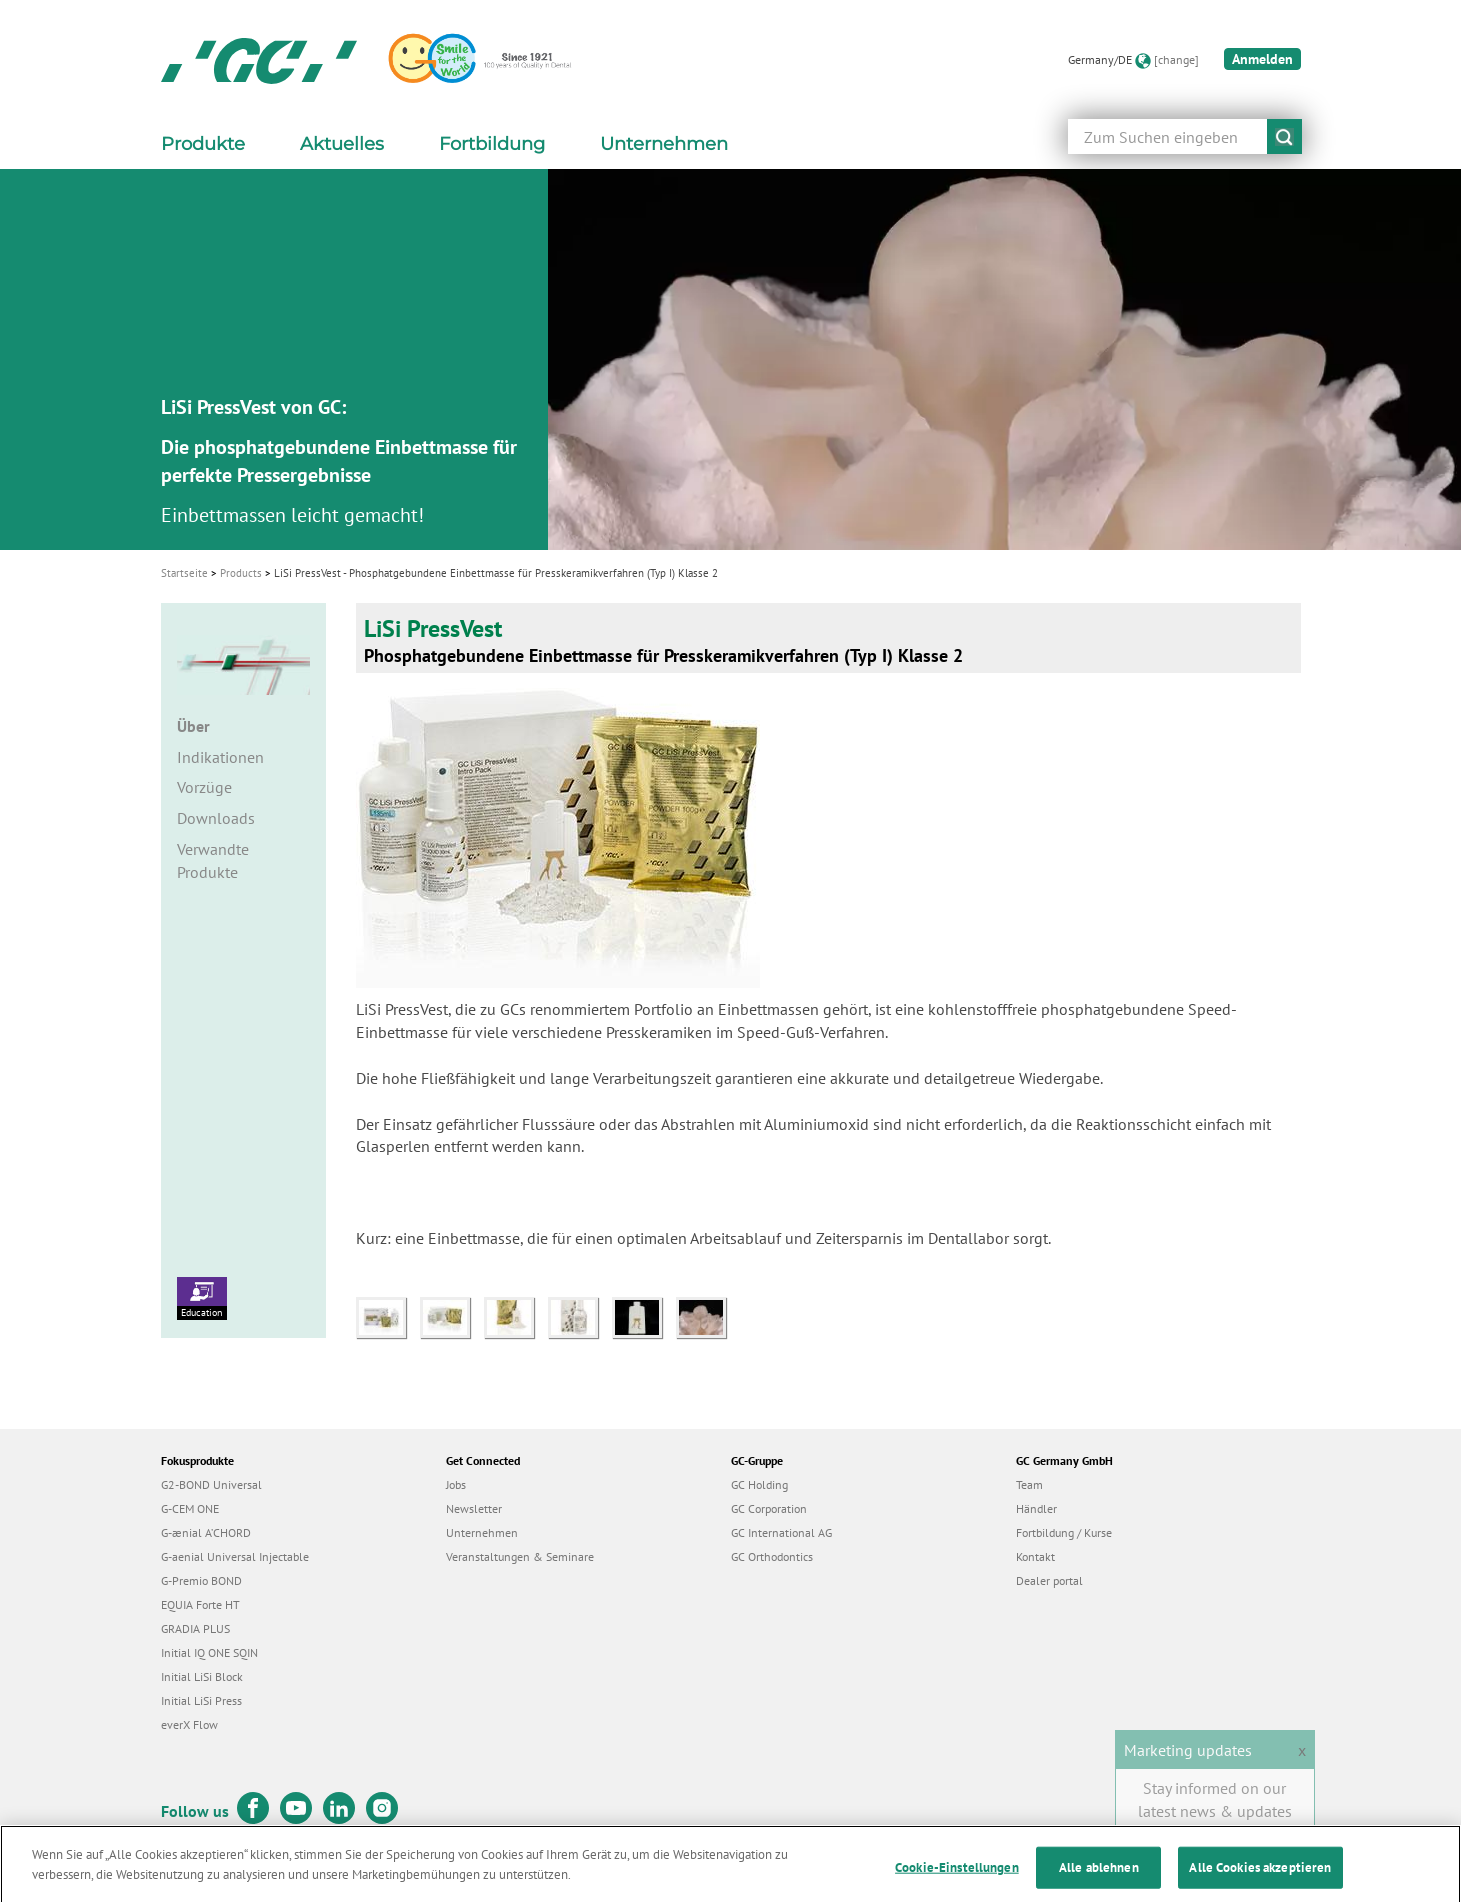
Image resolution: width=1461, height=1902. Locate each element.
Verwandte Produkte (213, 860)
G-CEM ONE (190, 1508)
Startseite (184, 573)
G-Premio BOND (201, 1580)
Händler (1036, 1508)
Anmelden (1262, 59)
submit (1284, 136)
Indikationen (220, 757)
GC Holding (759, 1484)
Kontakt (1035, 1556)
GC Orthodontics (772, 1556)
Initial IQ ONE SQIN (209, 1652)
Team (1029, 1484)
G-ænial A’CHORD (206, 1532)
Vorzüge (204, 787)
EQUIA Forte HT (200, 1604)
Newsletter (474, 1508)
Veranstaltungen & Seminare (520, 1556)
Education (202, 1298)
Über (193, 726)
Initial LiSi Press (201, 1700)
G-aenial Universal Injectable (235, 1556)
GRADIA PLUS (195, 1628)
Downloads (216, 818)
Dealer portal (1049, 1580)
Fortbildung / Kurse (1064, 1532)
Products (241, 573)
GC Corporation (769, 1508)
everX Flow (189, 1724)
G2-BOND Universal (211, 1484)
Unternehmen (482, 1532)
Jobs (456, 1484)
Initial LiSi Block (202, 1676)
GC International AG (781, 1532)
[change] (1176, 59)
